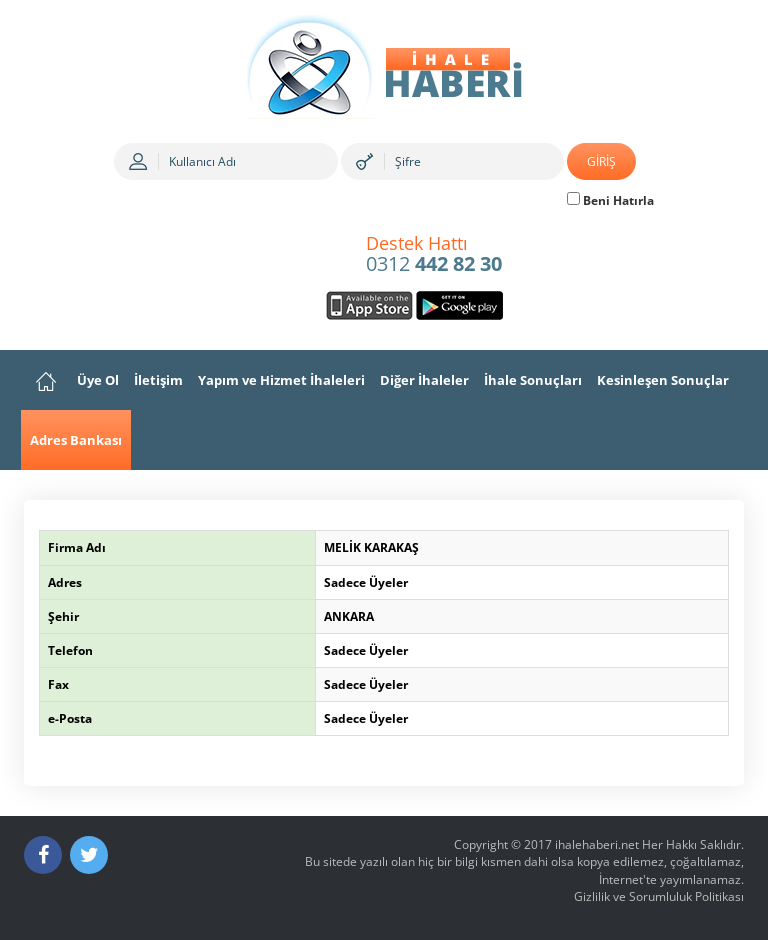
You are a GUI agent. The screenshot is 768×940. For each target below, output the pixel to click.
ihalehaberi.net (597, 844)
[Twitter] (89, 855)
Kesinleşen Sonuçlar (663, 380)
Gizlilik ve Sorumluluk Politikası (659, 896)
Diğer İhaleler (424, 380)
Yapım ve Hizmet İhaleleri (281, 380)
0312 (434, 255)
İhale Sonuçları (533, 380)
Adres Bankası (76, 440)
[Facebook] (43, 855)
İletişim (158, 380)
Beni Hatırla (610, 200)
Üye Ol (98, 380)
